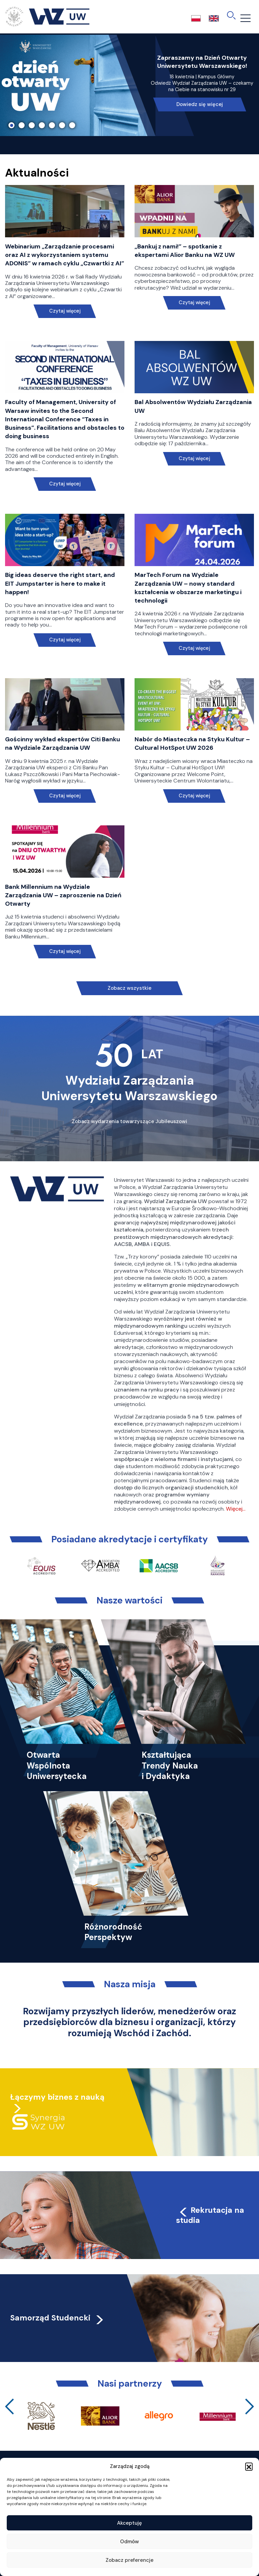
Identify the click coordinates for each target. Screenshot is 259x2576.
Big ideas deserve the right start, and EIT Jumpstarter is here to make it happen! (60, 583)
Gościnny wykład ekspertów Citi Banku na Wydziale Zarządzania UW (62, 743)
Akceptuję (129, 2523)
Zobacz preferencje (129, 2560)
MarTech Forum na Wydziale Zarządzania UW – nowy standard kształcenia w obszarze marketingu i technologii (188, 588)
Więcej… (236, 1508)
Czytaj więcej (65, 311)
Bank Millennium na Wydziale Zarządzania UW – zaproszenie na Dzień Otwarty (63, 895)
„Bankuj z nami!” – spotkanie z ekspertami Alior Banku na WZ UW (185, 250)
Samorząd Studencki (57, 2318)
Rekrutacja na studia (210, 2215)
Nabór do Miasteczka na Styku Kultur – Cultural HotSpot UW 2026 (192, 743)
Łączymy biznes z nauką (57, 2097)
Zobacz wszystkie (129, 988)
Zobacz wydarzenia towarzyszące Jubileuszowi (129, 1121)
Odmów (129, 2541)
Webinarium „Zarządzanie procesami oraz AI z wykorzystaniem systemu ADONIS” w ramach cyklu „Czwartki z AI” (64, 254)
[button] (249, 2466)
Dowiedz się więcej (199, 104)
